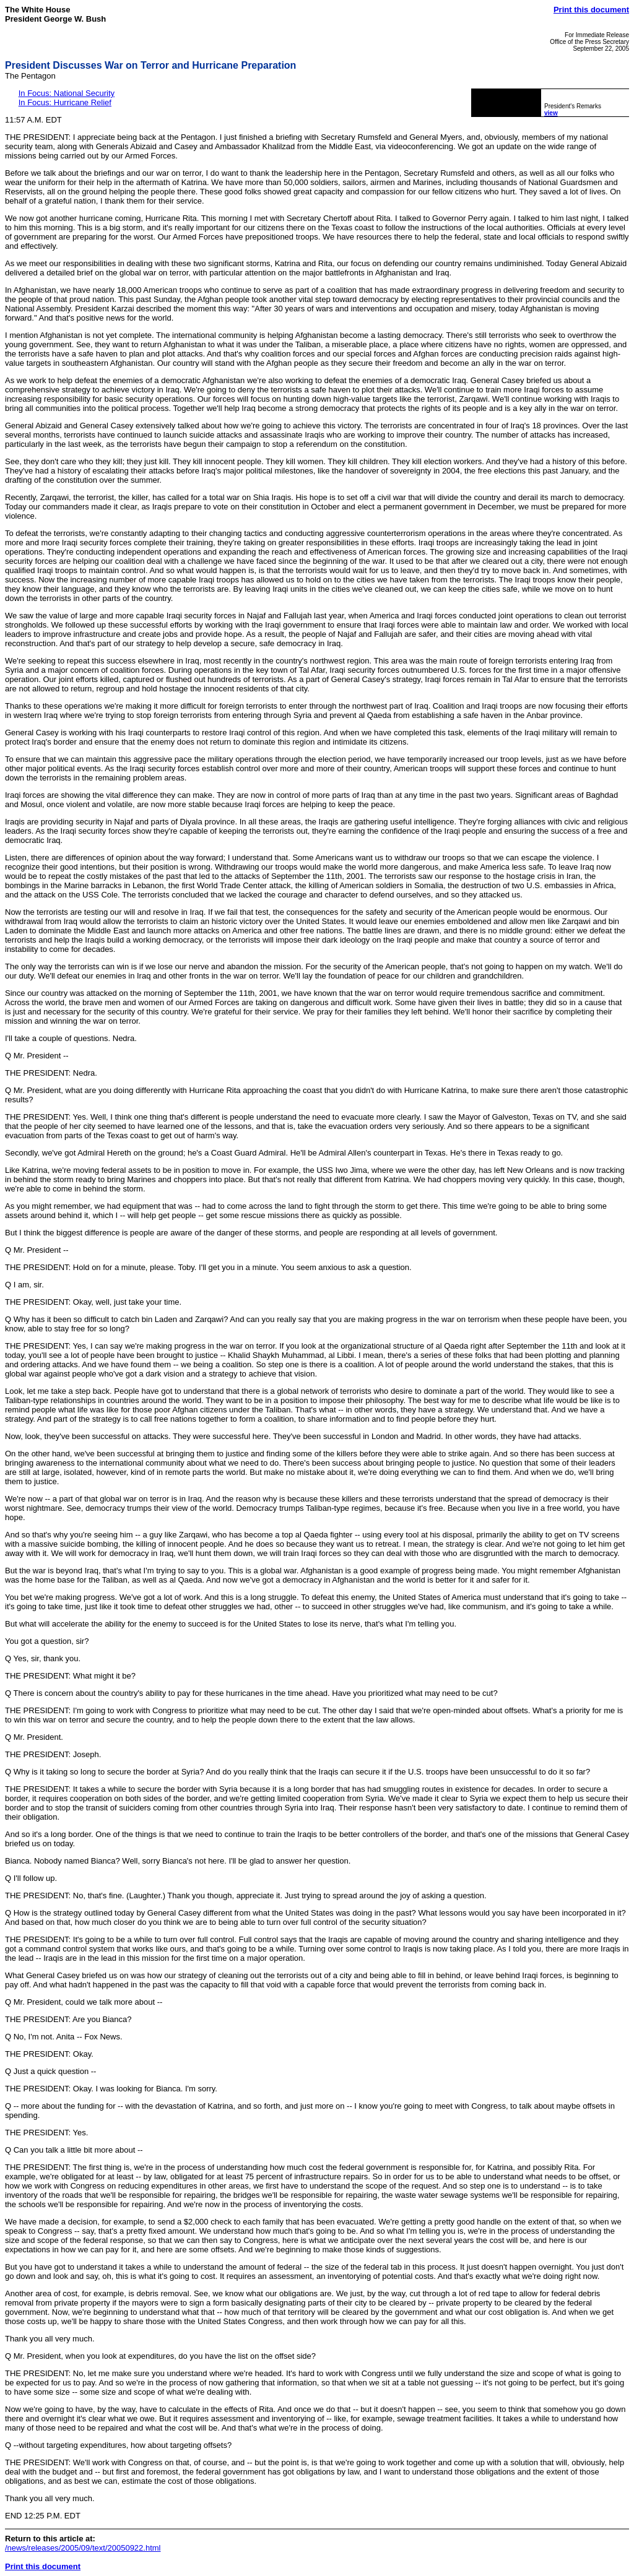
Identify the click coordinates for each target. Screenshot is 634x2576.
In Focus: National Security (67, 93)
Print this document (591, 9)
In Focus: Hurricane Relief (65, 102)
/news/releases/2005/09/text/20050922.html (83, 2547)
